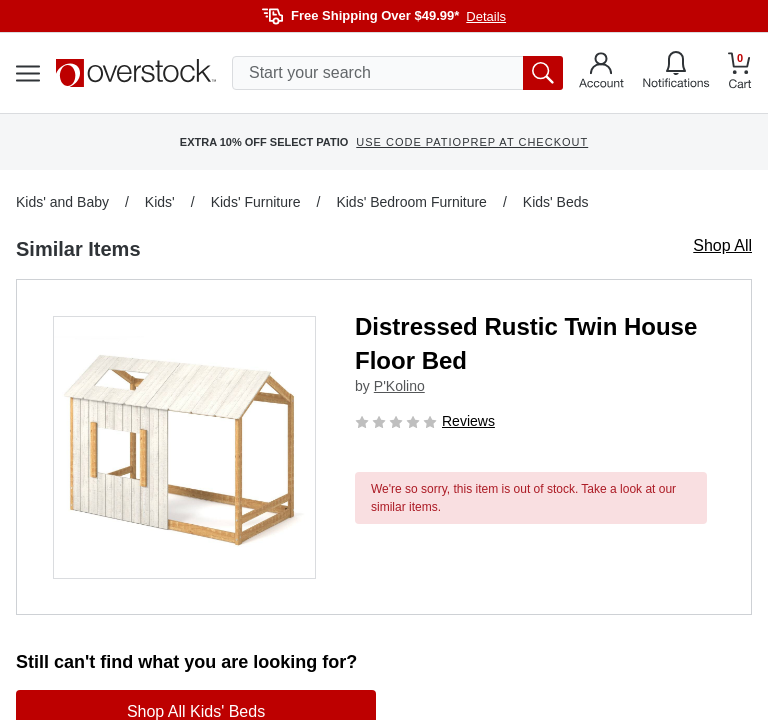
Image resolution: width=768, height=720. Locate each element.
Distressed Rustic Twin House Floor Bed (526, 343)
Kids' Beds (556, 202)
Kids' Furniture (256, 202)
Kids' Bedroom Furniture (411, 202)
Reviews (468, 421)
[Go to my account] (601, 73)
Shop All (722, 245)
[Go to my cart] (740, 73)
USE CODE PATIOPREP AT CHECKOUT (472, 142)
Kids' (160, 202)
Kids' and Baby (62, 202)
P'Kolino (399, 386)
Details (486, 16)
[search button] (543, 73)
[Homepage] (136, 73)
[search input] (397, 73)
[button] (184, 447)
